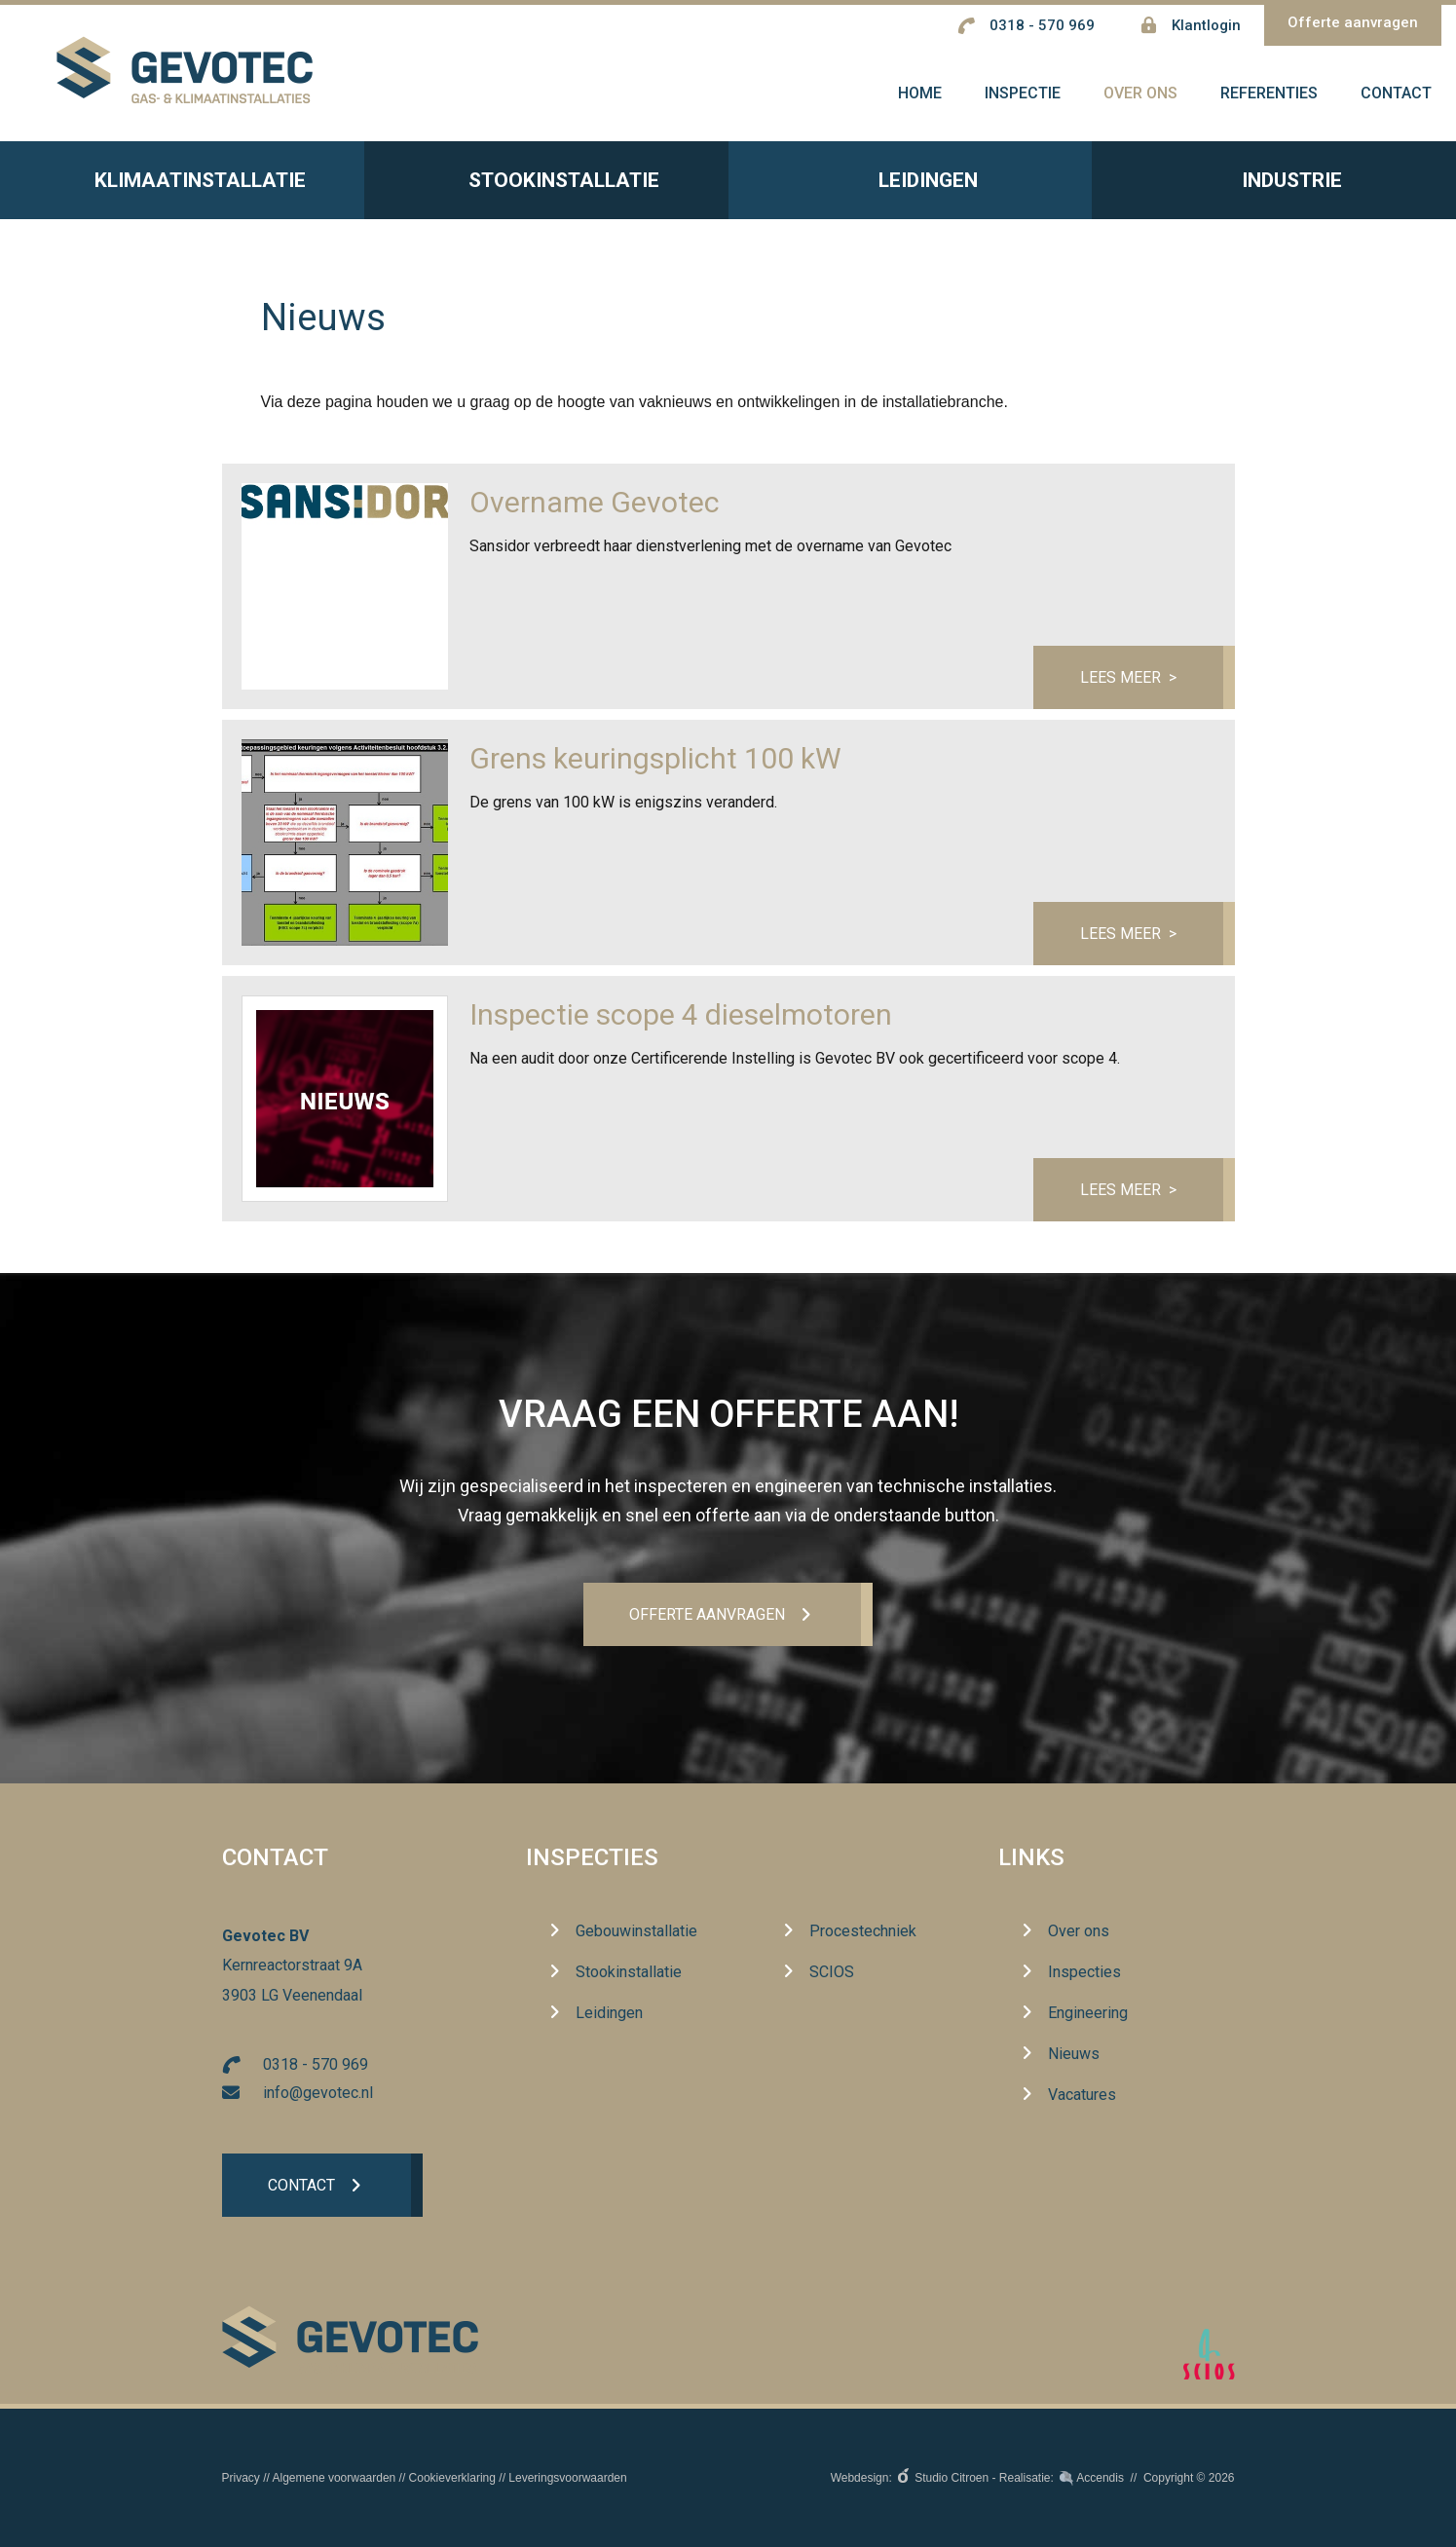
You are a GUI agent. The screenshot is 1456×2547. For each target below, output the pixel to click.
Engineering (1088, 2013)
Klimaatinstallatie (182, 186)
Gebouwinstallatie (636, 1932)
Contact (302, 2186)
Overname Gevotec (594, 507)
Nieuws (1074, 2054)
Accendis (1100, 2478)
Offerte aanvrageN (707, 1614)
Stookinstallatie (545, 186)
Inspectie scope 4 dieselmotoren (680, 1019)
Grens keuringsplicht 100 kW (655, 763)
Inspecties (592, 1858)
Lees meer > (1127, 681)
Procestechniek (862, 1932)
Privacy (241, 2478)
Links (1031, 1858)
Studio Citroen (952, 2478)
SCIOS (831, 1973)
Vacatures (1082, 2095)
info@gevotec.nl (318, 2092)
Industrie (1274, 186)
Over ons (1078, 1932)
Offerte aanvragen (1353, 22)
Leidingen (910, 186)
